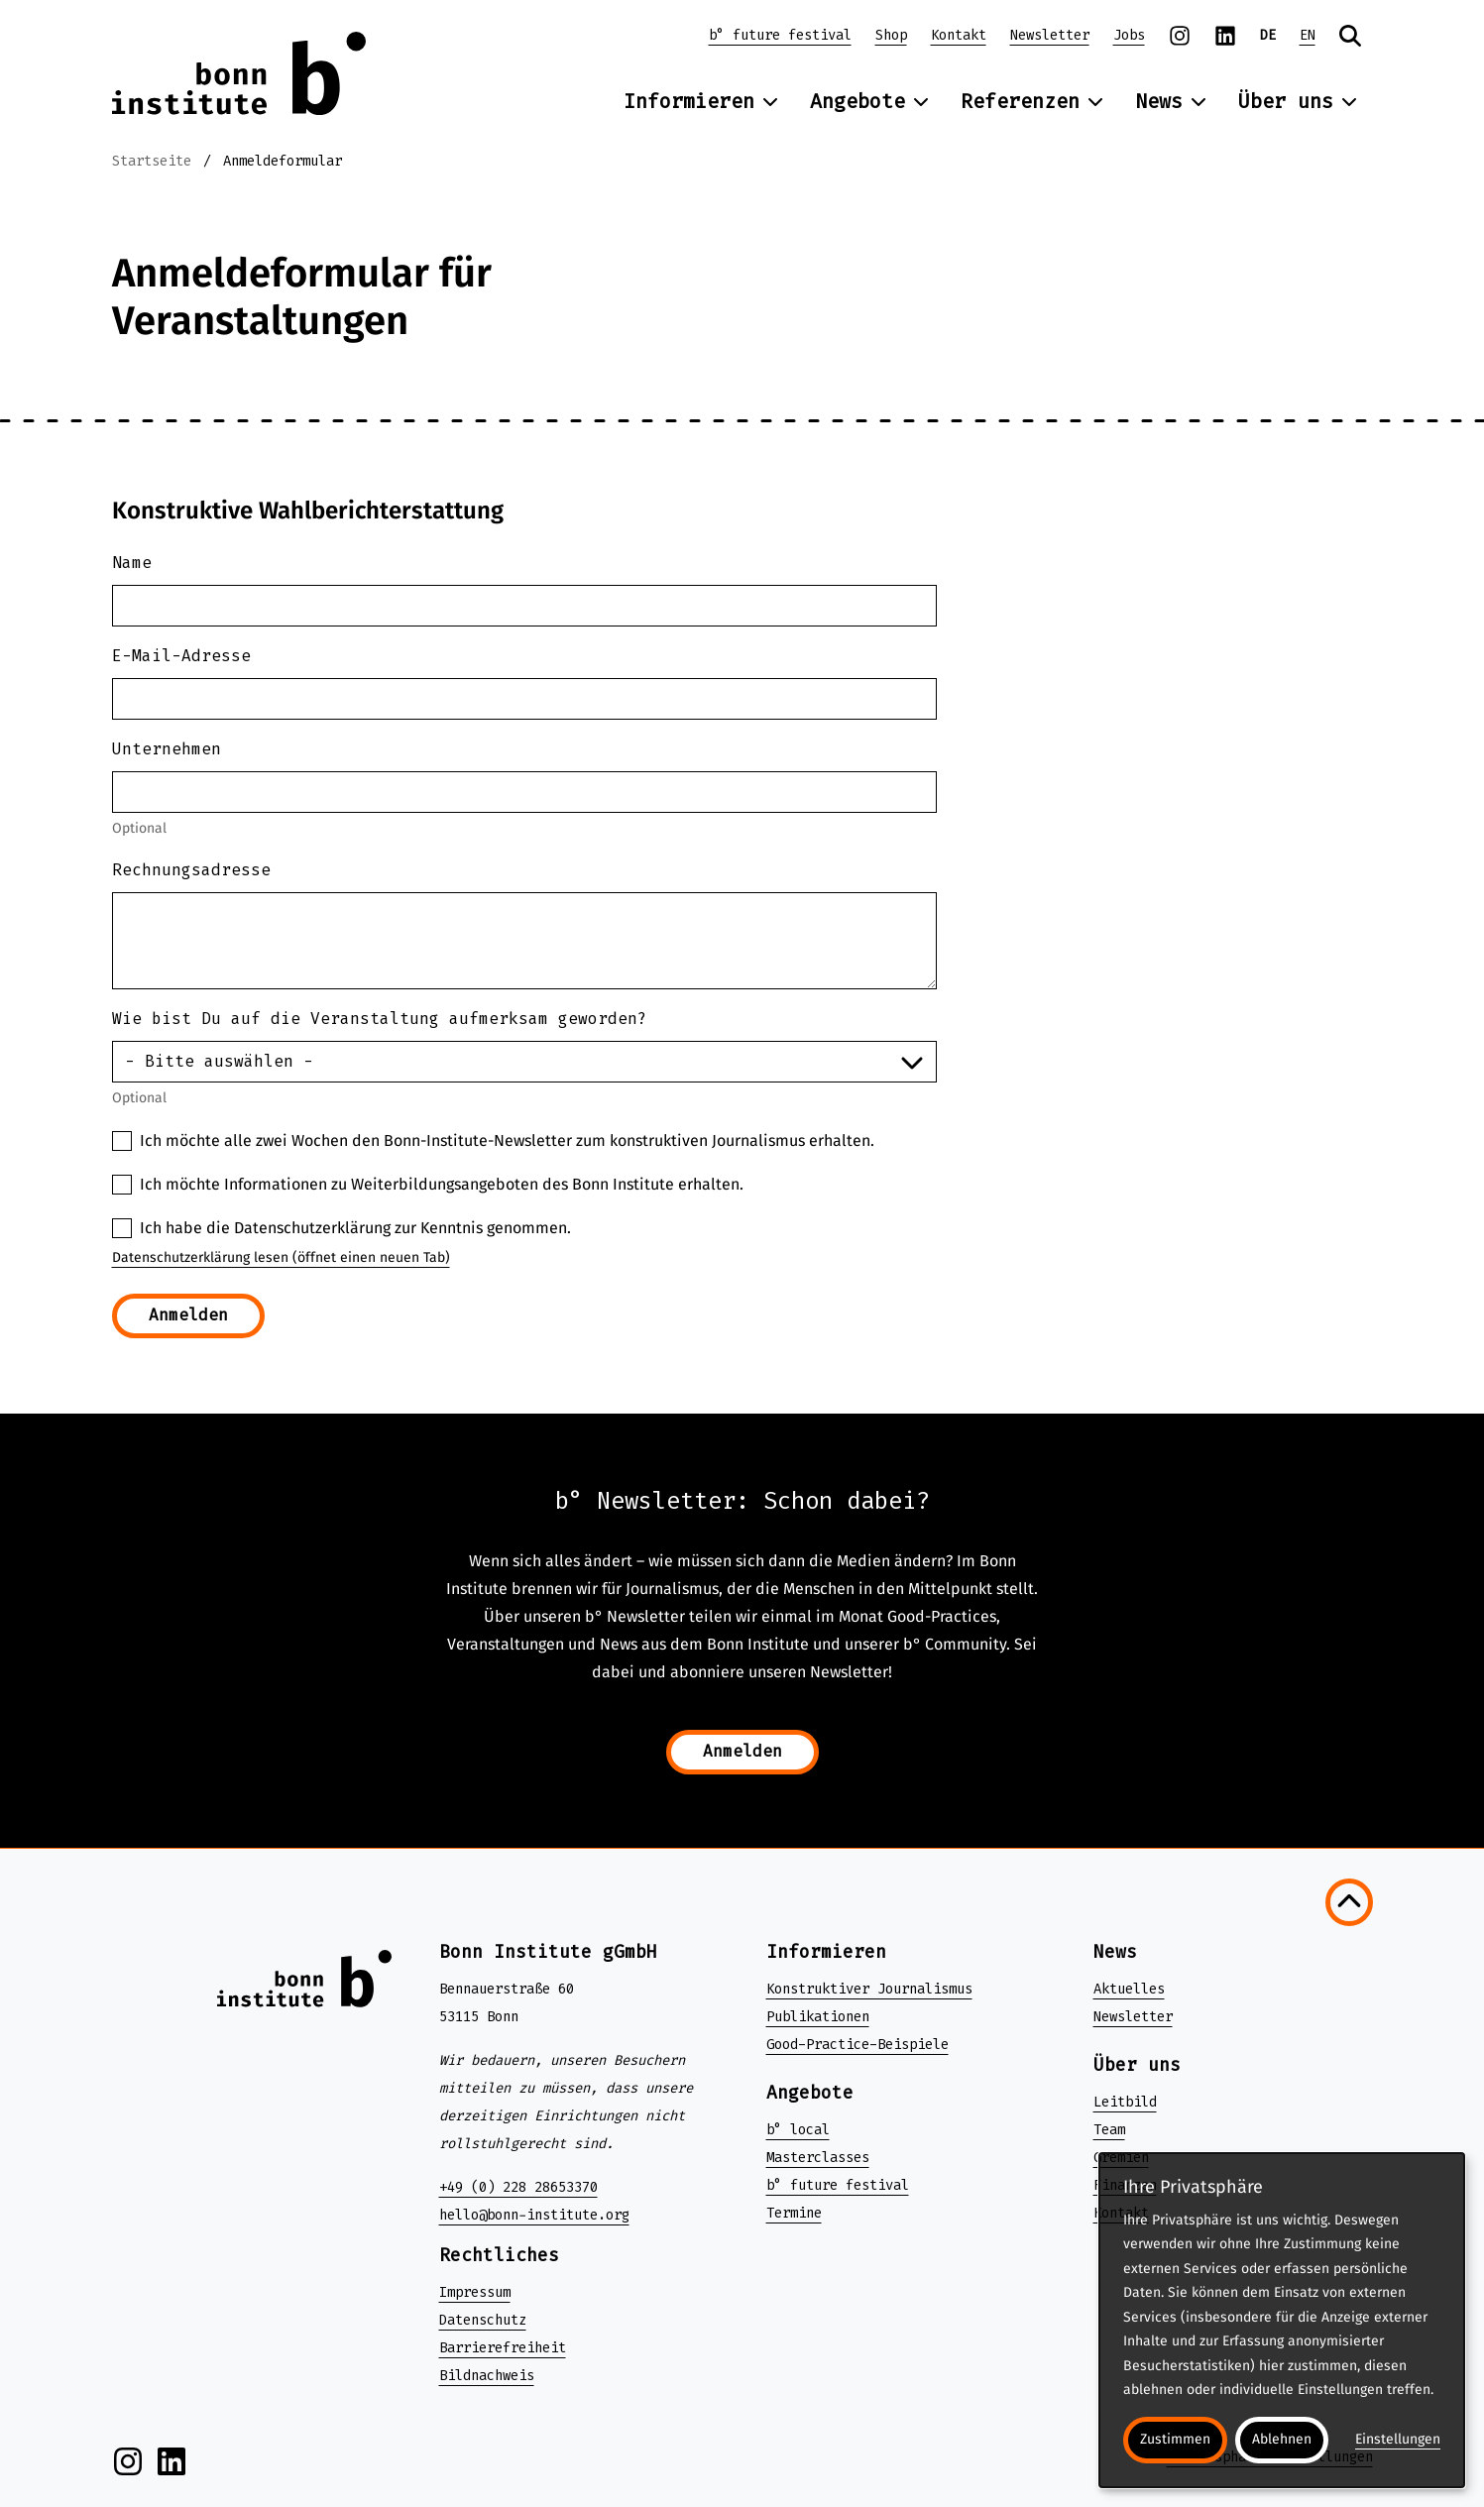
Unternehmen (166, 749)
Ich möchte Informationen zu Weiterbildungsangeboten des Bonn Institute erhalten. (441, 1184)
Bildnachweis (486, 2375)
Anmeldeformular (282, 161)
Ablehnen (1282, 2439)
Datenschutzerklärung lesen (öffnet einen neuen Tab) (281, 1257)
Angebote (869, 101)
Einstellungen (1397, 2439)
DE (1268, 35)
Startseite (151, 161)
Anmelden (188, 1315)
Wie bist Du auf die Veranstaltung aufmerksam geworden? (379, 1018)
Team (1109, 2129)
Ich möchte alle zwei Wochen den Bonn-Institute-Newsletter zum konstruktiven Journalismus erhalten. (507, 1140)
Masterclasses (817, 2157)
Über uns (1297, 101)
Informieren (701, 101)
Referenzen (1032, 101)
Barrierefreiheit (502, 2347)
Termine (794, 2213)
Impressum (475, 2292)
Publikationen (817, 2016)
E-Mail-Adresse (181, 655)
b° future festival (780, 35)
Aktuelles (1129, 1989)
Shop (891, 35)
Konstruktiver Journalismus (869, 1989)
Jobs (1129, 35)
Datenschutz (482, 2320)
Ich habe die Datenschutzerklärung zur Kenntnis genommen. (355, 1227)
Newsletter (1049, 35)
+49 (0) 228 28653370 (518, 2187)
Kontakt (958, 35)
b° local (798, 2129)
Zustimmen (1175, 2439)
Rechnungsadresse (191, 869)
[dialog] (1281, 2320)
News (1170, 101)
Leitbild (1125, 2102)
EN (1307, 35)
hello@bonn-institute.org (534, 2215)
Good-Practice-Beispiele (857, 2044)
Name (132, 562)
